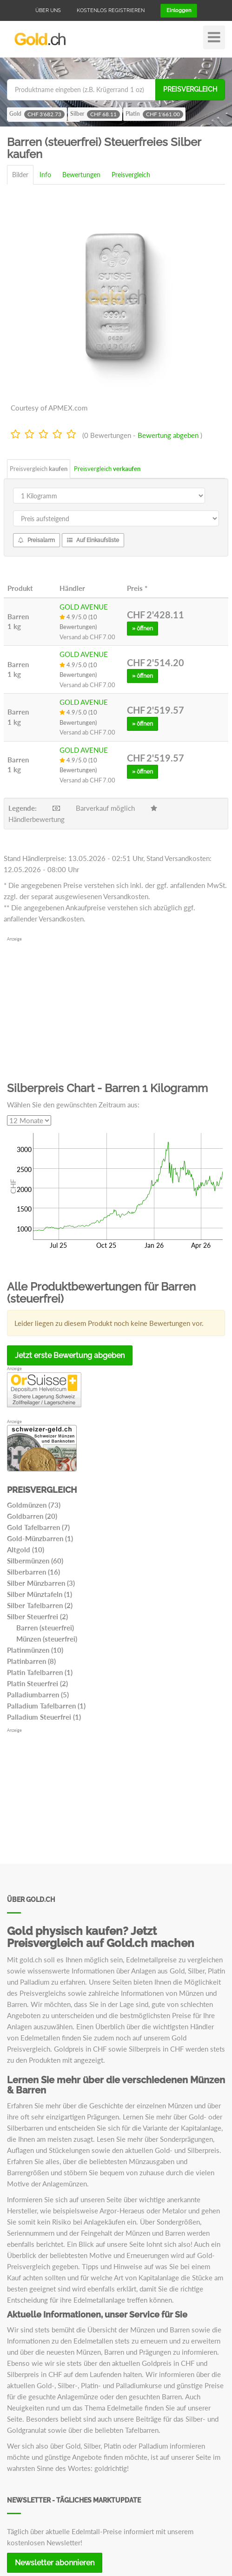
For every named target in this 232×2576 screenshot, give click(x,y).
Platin (154, 114)
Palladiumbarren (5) (38, 1694)
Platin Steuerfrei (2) (37, 1683)
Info (45, 175)
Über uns (48, 10)
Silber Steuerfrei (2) (37, 1616)
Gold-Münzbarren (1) (40, 1538)
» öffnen (142, 628)
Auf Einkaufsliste (93, 540)
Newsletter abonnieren (54, 2562)
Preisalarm (36, 540)
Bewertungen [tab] (81, 175)
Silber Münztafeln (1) (39, 1594)
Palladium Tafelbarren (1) (46, 1706)
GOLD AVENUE (84, 607)
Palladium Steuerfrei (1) (44, 1717)
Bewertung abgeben (168, 435)
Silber (95, 114)
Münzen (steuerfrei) (46, 1639)
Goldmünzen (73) (33, 1505)
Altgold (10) (25, 1549)
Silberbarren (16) (33, 1572)
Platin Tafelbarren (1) (40, 1672)
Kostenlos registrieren (111, 10)
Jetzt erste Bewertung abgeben (70, 1355)
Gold (37, 114)
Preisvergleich (190, 89)
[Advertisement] (116, 1008)
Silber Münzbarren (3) (41, 1583)
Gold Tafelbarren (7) (38, 1527)
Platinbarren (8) (31, 1661)
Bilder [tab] (20, 175)
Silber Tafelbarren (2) (40, 1605)
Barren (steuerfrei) (45, 1627)
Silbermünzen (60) (35, 1560)
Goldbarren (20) (32, 1516)
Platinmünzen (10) (35, 1650)
